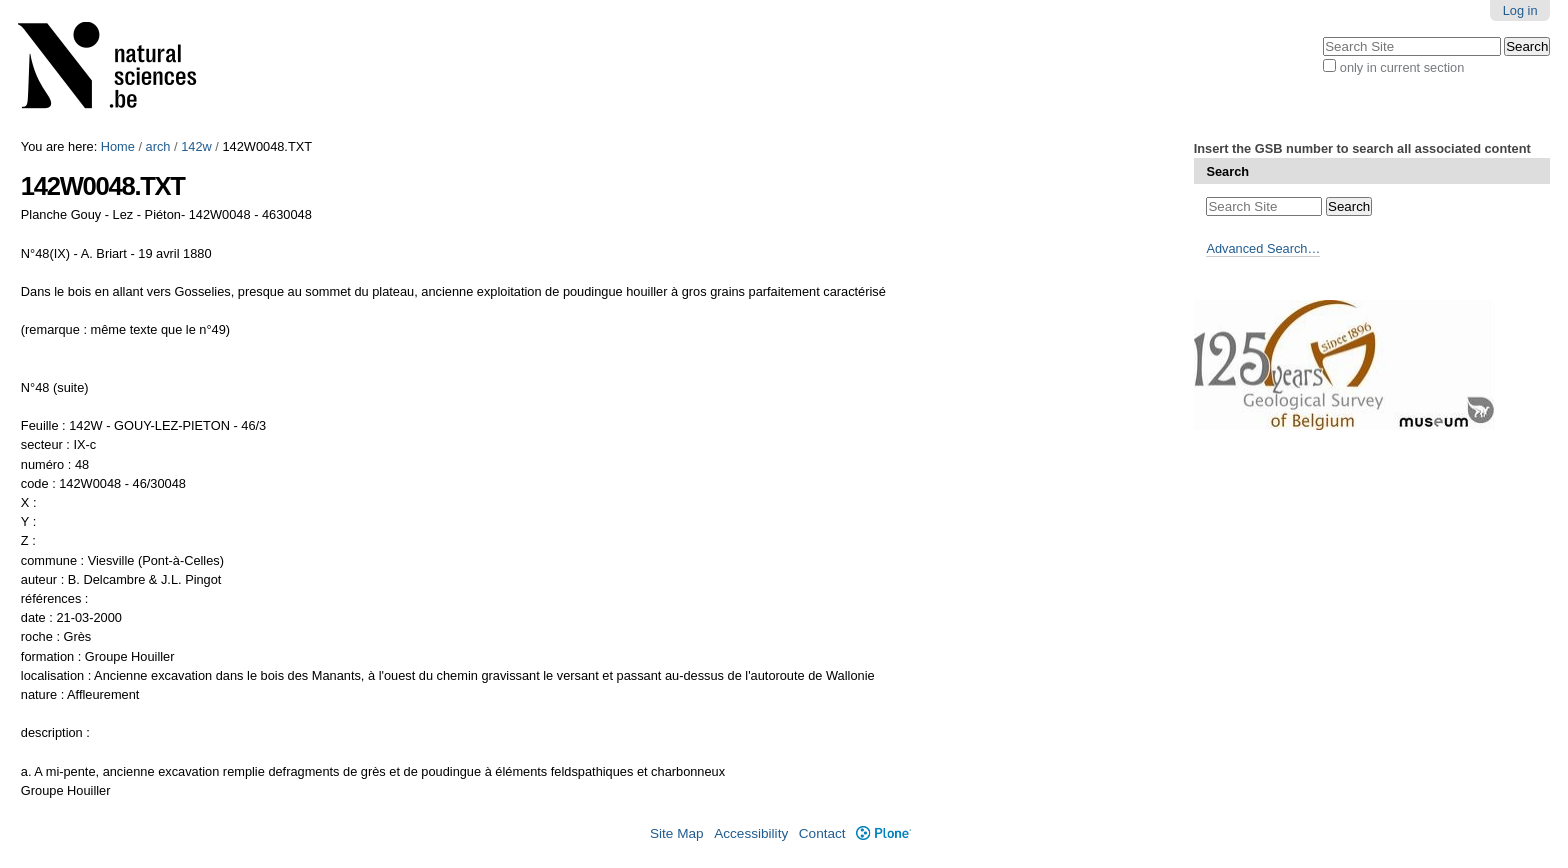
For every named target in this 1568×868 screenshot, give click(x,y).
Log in (1520, 10)
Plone (883, 833)
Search (1227, 171)
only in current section (1402, 67)
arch (158, 146)
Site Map (677, 833)
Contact (822, 833)
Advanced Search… (1263, 248)
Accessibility (751, 833)
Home (118, 146)
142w (196, 146)
